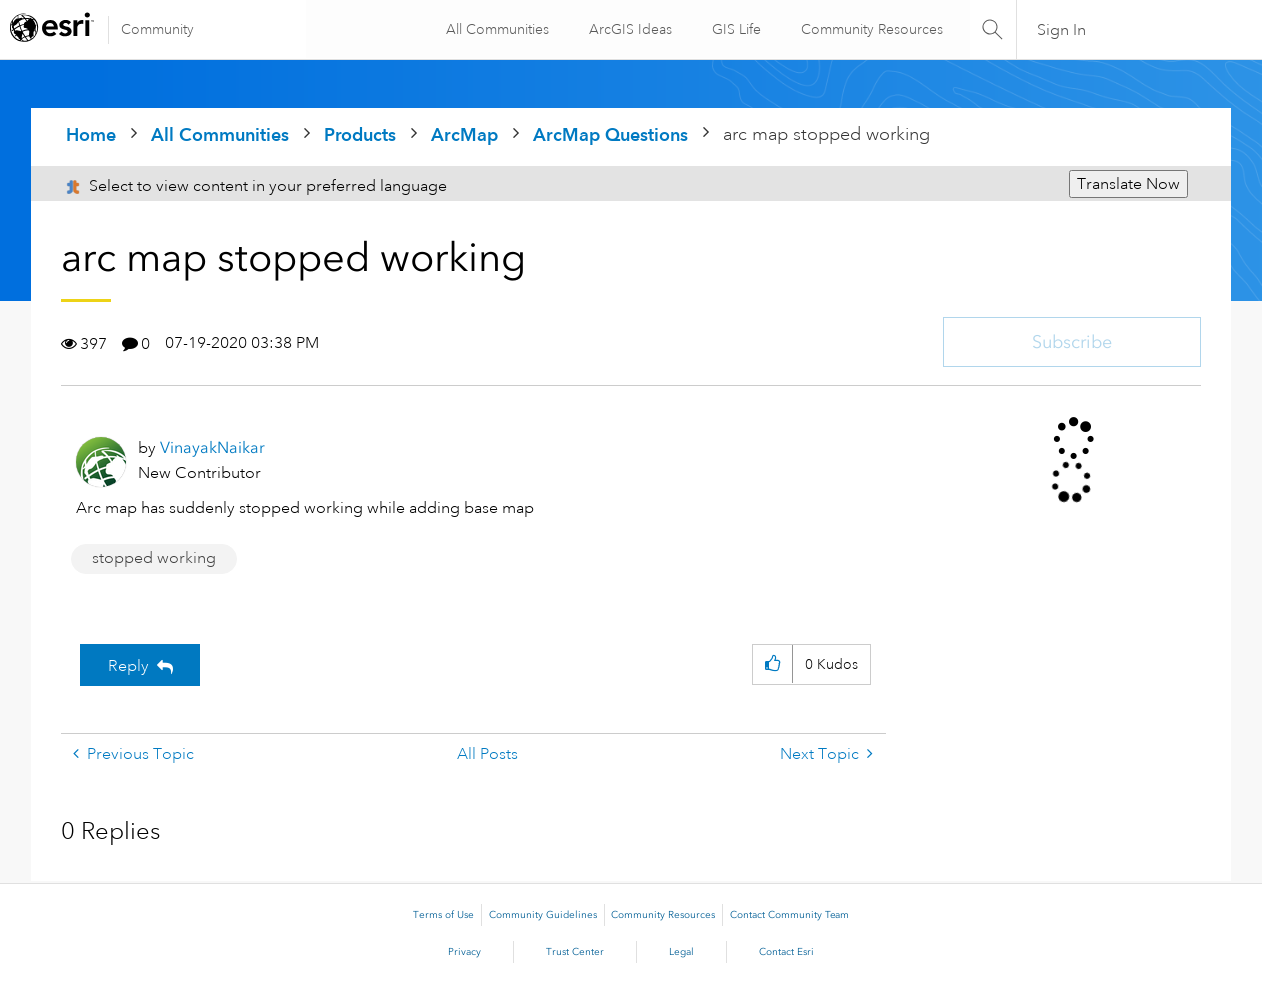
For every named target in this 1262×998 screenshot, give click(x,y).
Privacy (464, 952)
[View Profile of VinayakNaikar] (212, 447)
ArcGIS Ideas (628, 29)
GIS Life (734, 29)
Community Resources (870, 29)
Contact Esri (786, 952)
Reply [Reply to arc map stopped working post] (128, 666)
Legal (681, 952)
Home (91, 134)
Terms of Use (443, 915)
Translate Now (1128, 184)
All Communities (495, 29)
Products (360, 134)
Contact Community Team (789, 915)
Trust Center (575, 952)
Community (157, 29)
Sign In (1061, 30)
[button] (772, 664)
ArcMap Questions (610, 134)
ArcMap (464, 134)
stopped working (154, 558)
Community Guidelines (543, 915)
